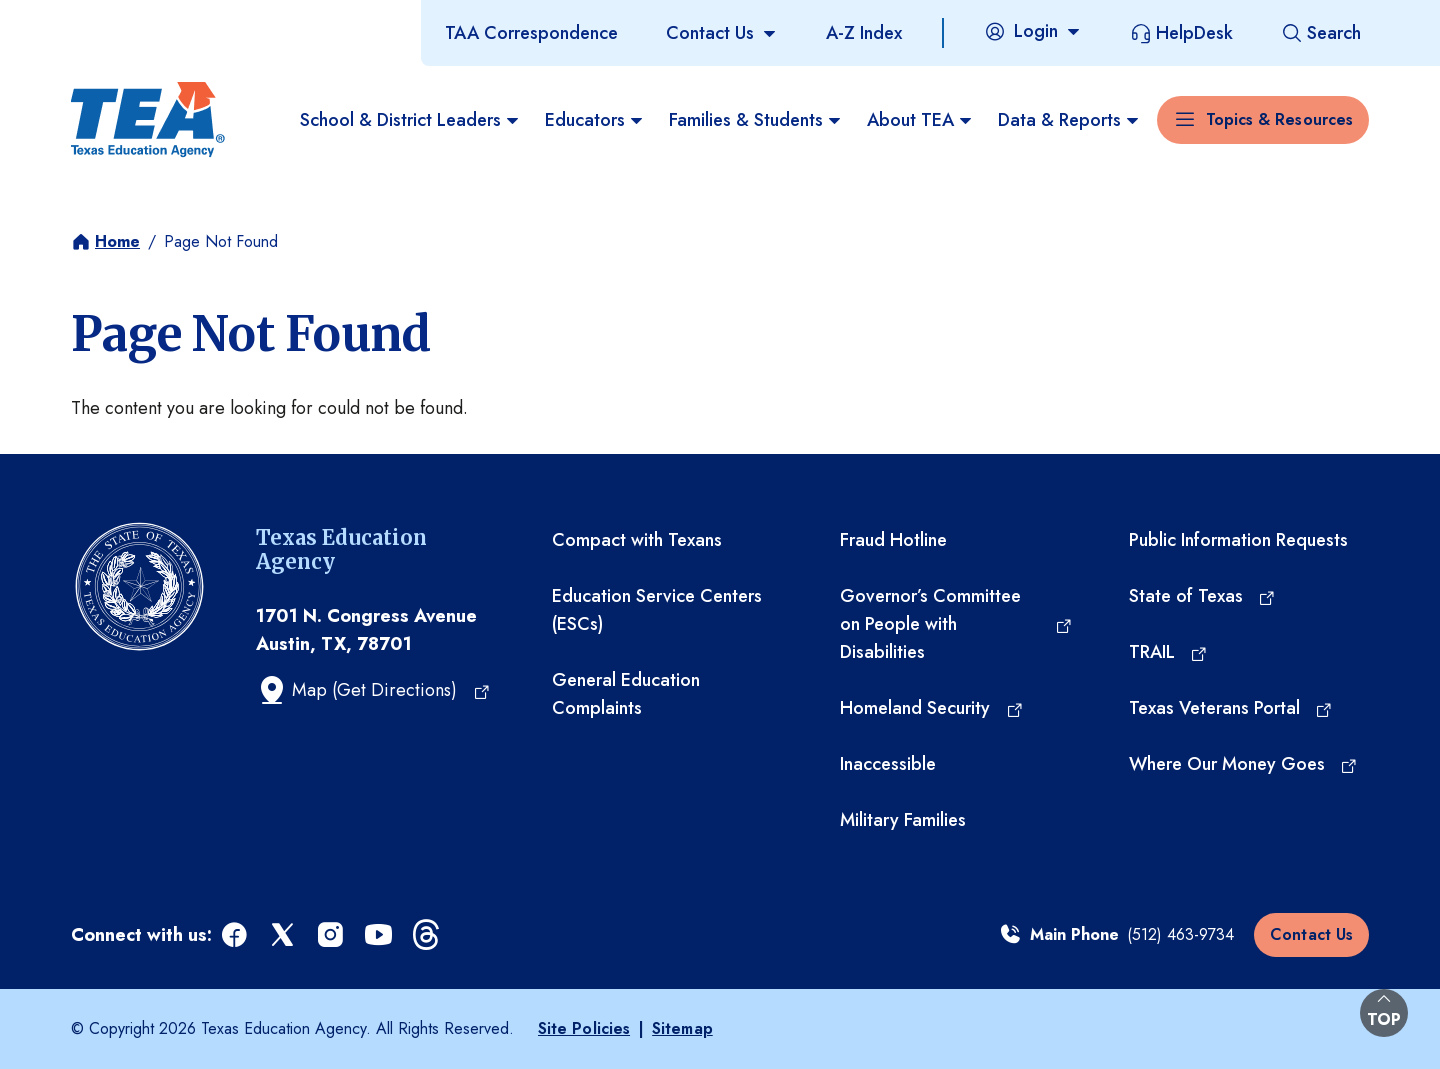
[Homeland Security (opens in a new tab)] (932, 708)
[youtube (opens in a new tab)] (380, 935)
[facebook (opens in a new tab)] (236, 935)
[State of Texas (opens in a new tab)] (1203, 596)
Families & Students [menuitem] (756, 120)
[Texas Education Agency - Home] (148, 120)
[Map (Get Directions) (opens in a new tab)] (373, 690)
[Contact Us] (722, 33)
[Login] (1033, 31)
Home (117, 241)
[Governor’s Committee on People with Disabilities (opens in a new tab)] (956, 624)
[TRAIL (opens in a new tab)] (1169, 652)
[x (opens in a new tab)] (284, 935)
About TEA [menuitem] (920, 120)
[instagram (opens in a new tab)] (332, 935)
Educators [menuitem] (595, 120)
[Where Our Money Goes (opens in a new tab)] (1244, 764)
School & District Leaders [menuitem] (410, 120)
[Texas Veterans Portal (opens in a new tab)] (1231, 708)
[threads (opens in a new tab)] (428, 935)
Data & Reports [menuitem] (1069, 120)
